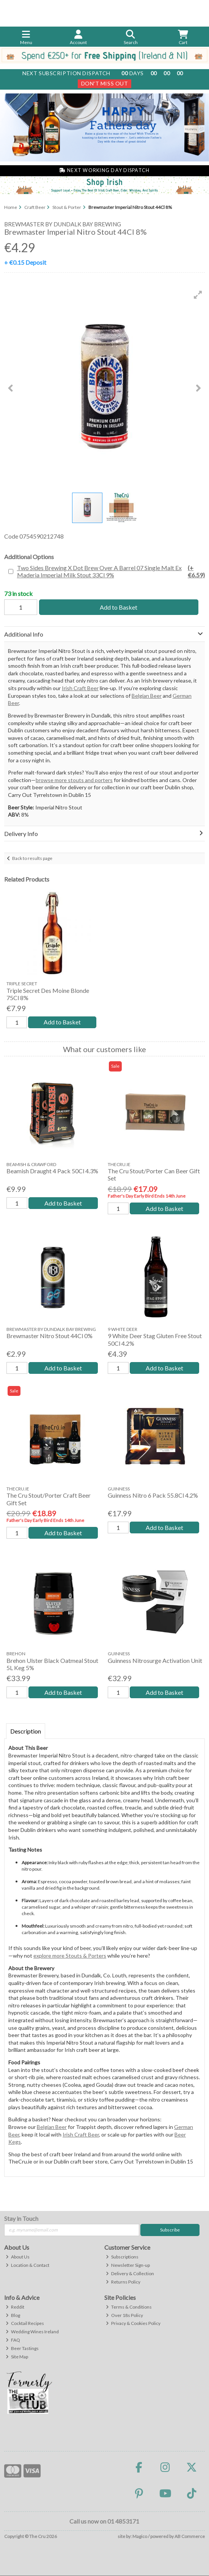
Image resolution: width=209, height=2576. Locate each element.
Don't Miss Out (104, 83)
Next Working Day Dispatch (104, 170)
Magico (139, 2536)
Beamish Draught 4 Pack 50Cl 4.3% (52, 1171)
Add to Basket (118, 607)
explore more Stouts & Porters (69, 1956)
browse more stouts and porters (74, 780)
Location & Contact (27, 2265)
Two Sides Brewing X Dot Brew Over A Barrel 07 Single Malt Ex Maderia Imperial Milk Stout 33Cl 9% (111, 571)
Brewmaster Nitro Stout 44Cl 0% (49, 1336)
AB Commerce (189, 2536)
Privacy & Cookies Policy (133, 2323)
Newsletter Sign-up (128, 2265)
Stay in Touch (21, 2218)
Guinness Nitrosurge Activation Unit (155, 1660)
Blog (13, 2315)
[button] (198, 295)
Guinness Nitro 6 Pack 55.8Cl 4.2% (153, 1495)
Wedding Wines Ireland (32, 2332)
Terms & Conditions (129, 2307)
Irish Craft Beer (80, 688)
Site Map (17, 2356)
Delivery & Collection (130, 2273)
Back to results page (32, 858)
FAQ (13, 2340)
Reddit (15, 2307)
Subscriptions (122, 2257)
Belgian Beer (147, 695)
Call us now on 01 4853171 (104, 2521)
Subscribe (170, 2230)
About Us (18, 2257)
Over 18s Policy (124, 2315)
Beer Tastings (22, 2349)
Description (25, 1731)
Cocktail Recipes (25, 2323)
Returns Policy (123, 2282)
